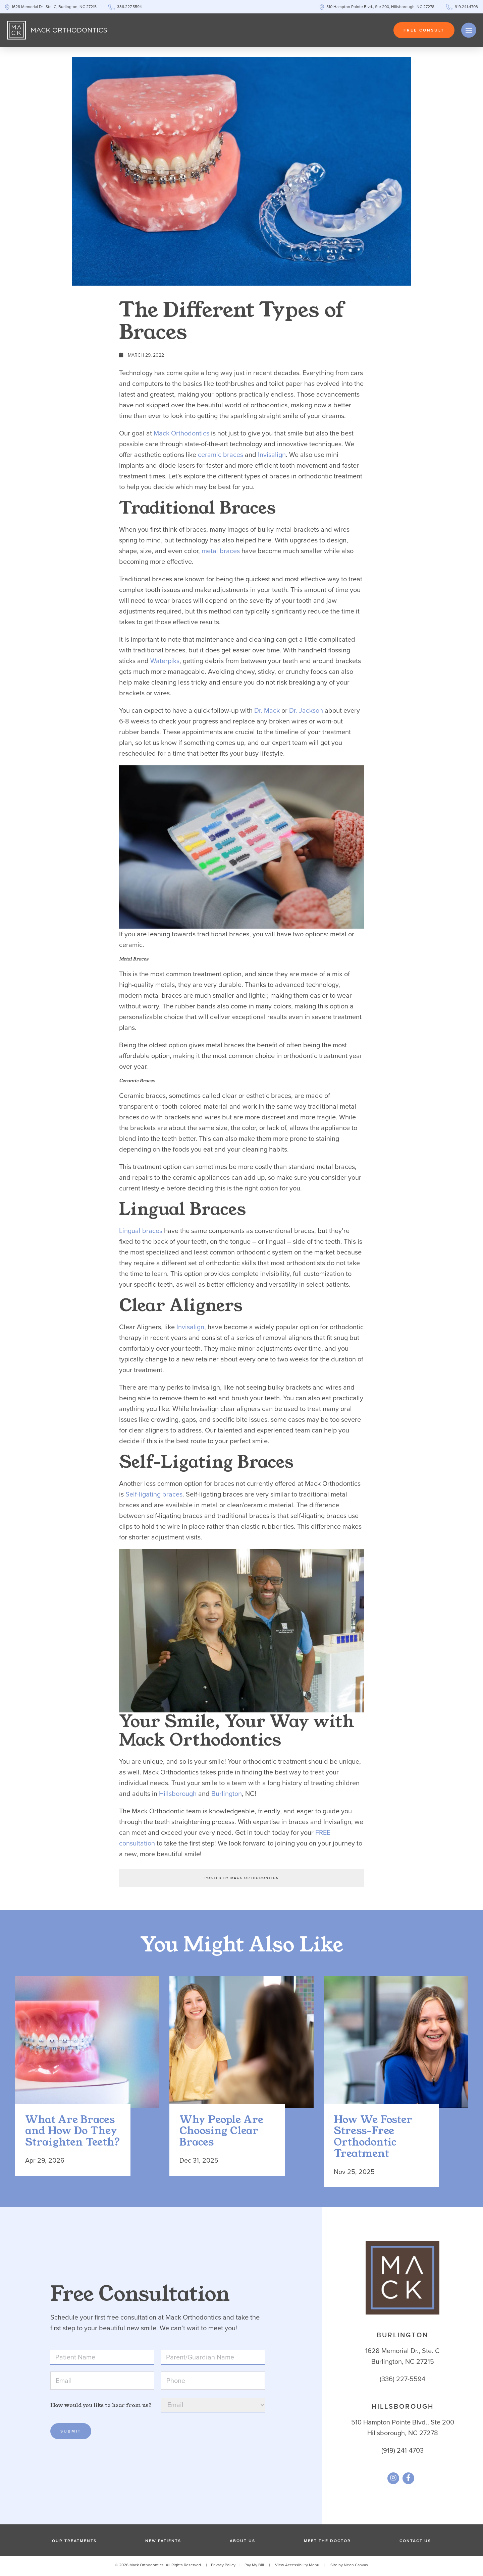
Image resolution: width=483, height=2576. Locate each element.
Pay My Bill (254, 2567)
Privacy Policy (223, 2567)
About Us (242, 2543)
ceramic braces (220, 455)
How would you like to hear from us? (101, 2408)
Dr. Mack (267, 710)
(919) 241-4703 (402, 2453)
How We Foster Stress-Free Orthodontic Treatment (373, 2139)
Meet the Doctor (327, 2543)
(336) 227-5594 (402, 2381)
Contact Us (415, 2543)
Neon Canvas (356, 2567)
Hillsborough (178, 1794)
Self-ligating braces (153, 1494)
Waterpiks (164, 661)
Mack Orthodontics (181, 433)
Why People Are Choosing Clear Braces (221, 2134)
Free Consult (424, 30)
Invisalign (272, 455)
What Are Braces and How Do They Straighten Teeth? (72, 2134)
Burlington (226, 1794)
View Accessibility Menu (297, 2567)
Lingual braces (140, 1231)
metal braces (221, 551)
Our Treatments (74, 2543)
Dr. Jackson (306, 710)
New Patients (163, 2543)
